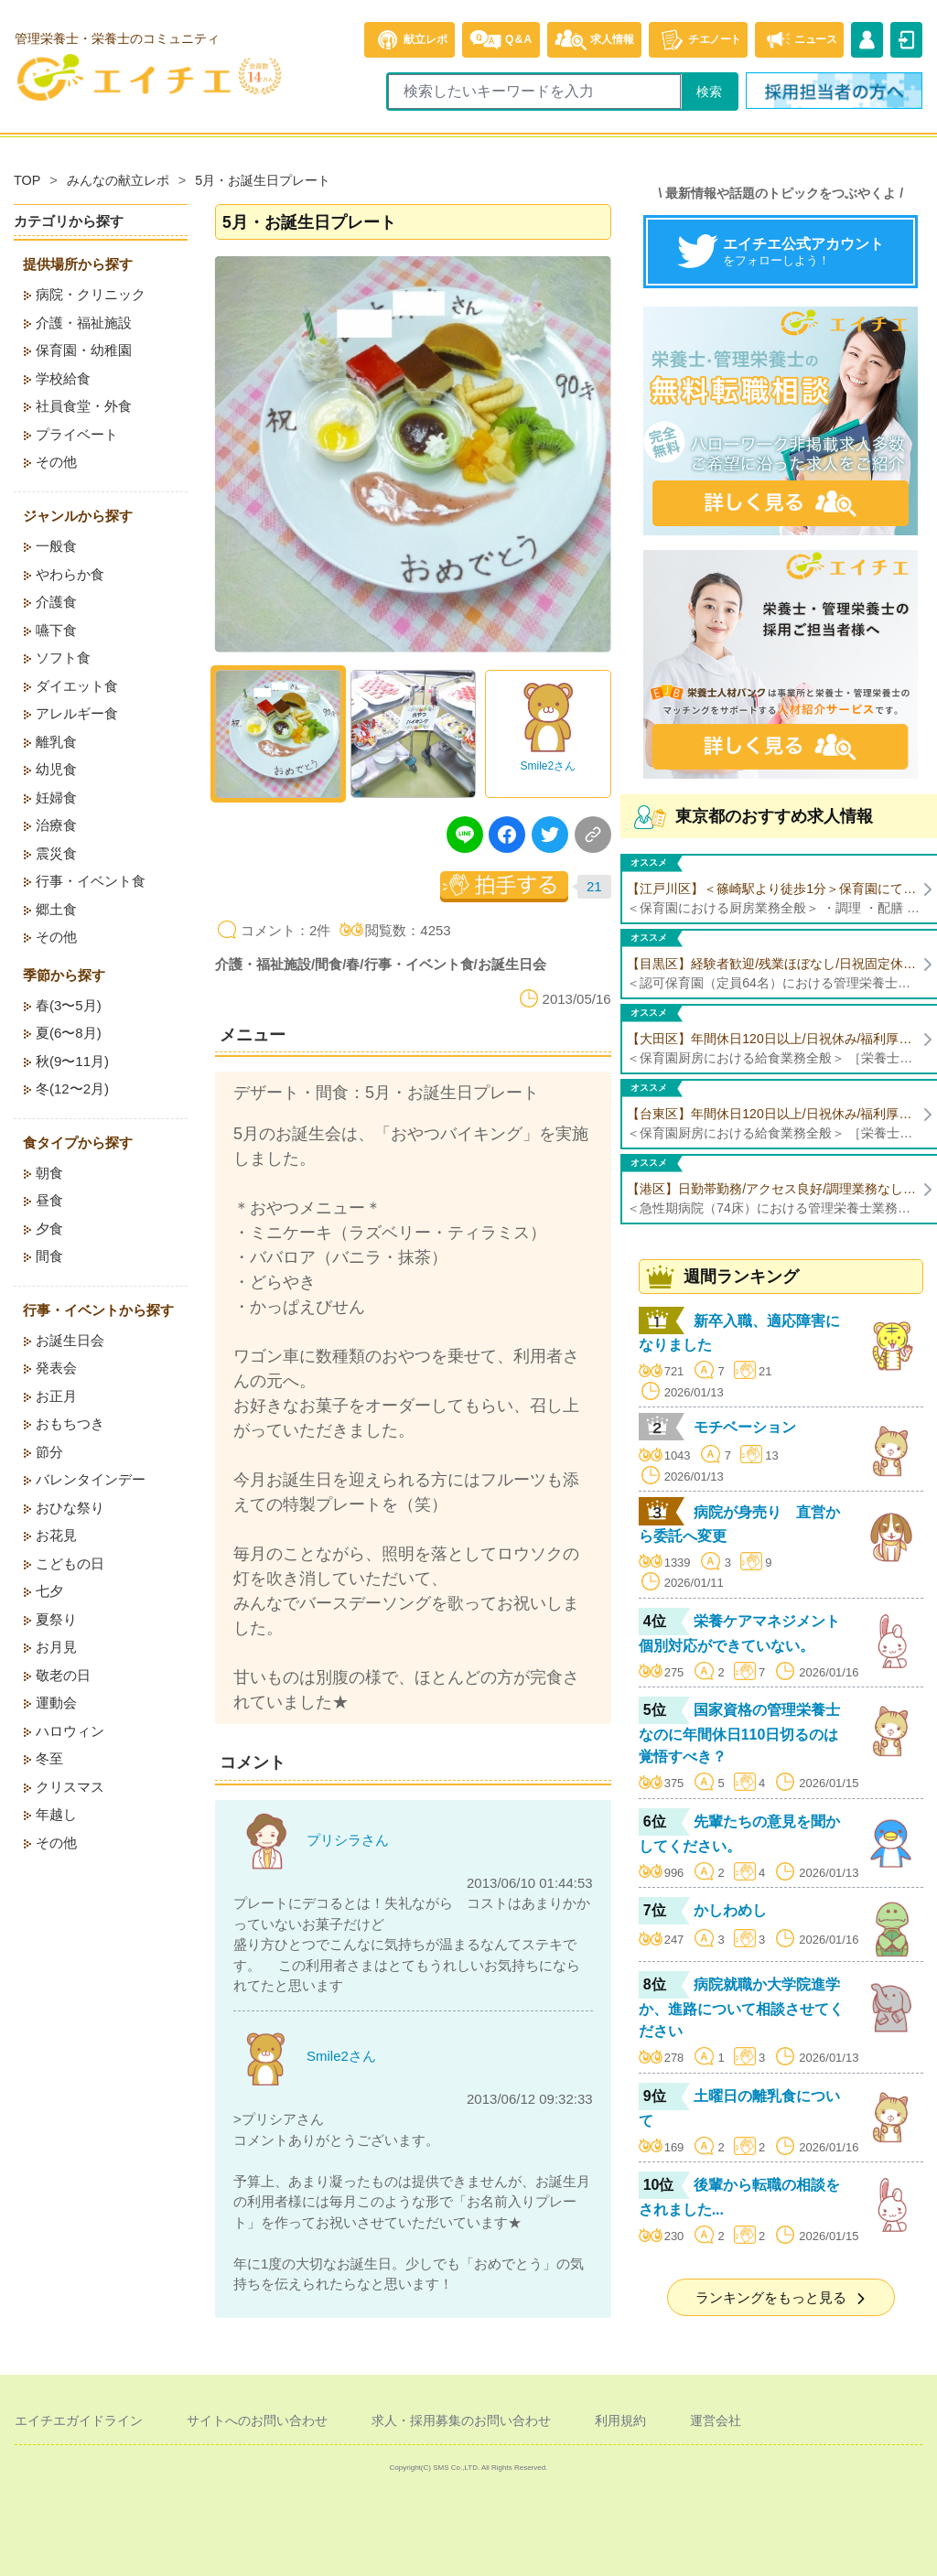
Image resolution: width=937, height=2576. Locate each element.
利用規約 (620, 2420)
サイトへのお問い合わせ (257, 2420)
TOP (27, 180)
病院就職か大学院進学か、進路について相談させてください (741, 2008)
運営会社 (715, 2420)
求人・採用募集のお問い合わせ (461, 2420)
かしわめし (730, 1910)
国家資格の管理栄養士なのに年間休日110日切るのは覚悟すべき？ (739, 1733)
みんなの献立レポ (118, 180)
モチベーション (745, 1427)
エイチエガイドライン (79, 2420)
